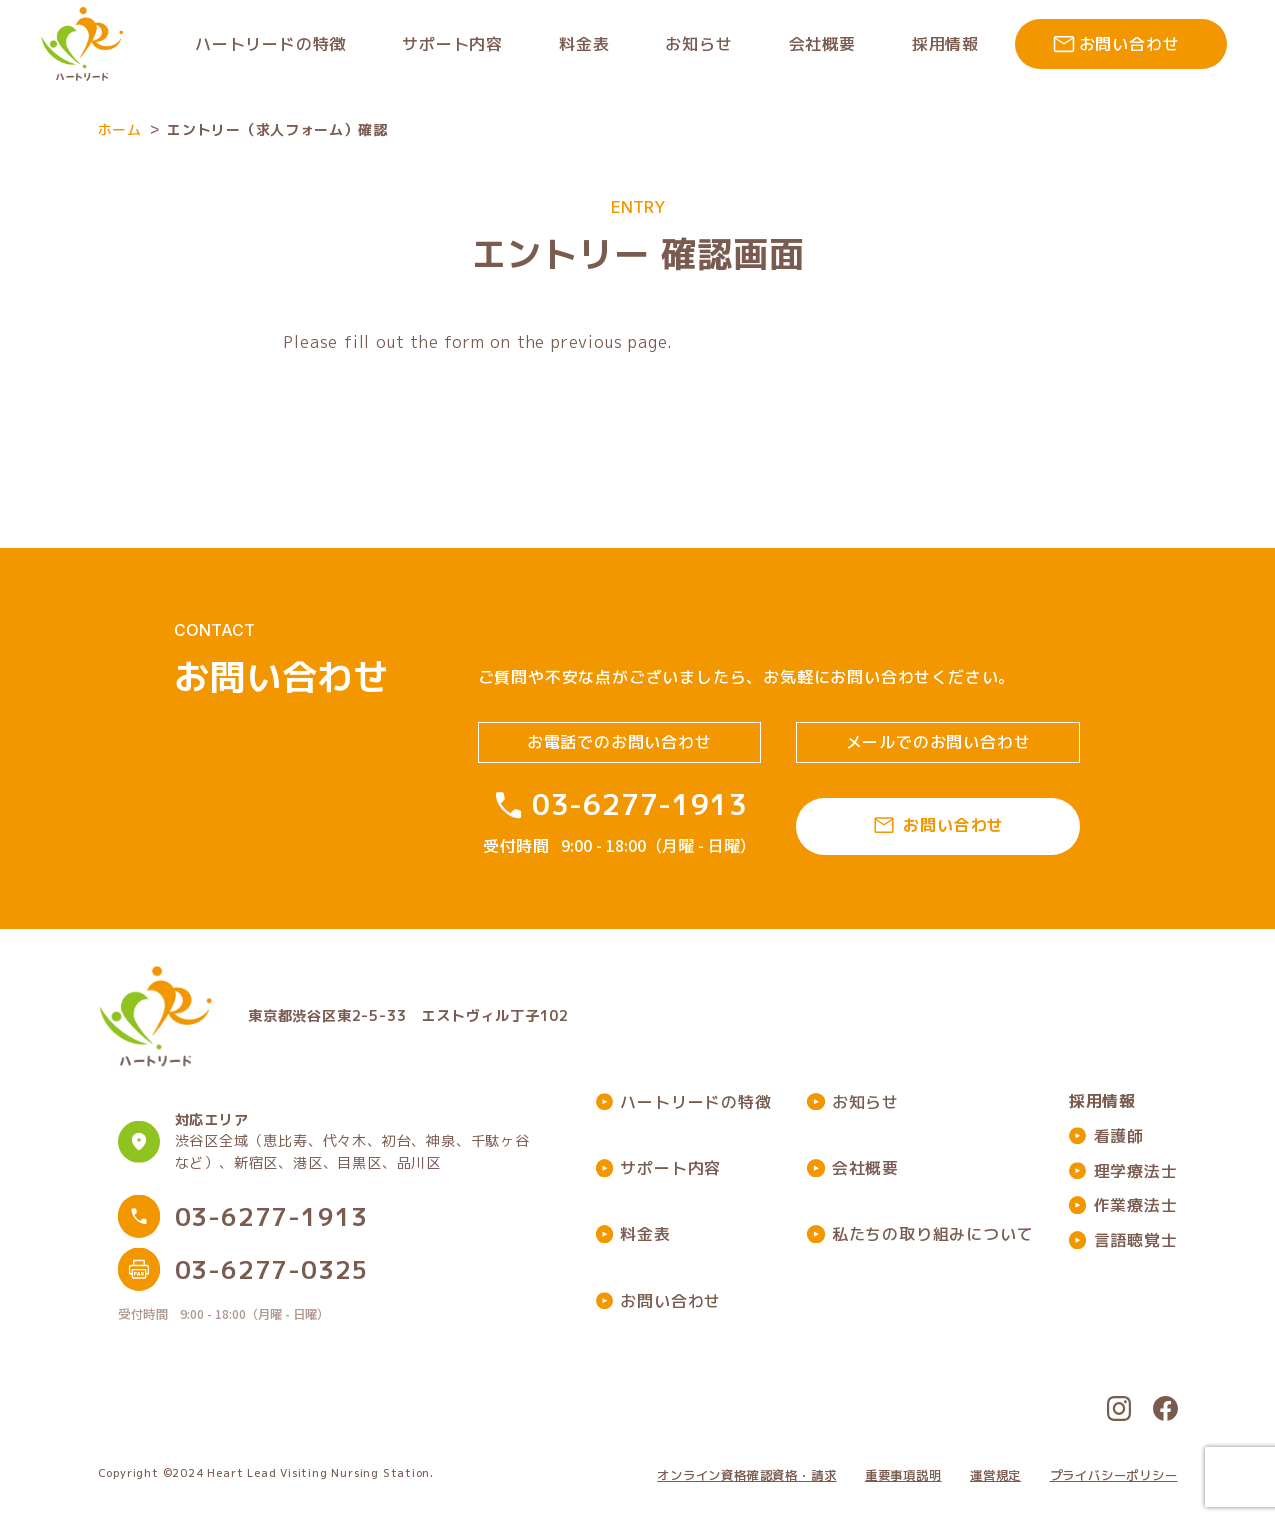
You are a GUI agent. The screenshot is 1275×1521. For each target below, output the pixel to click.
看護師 (1119, 1136)
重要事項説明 (903, 1475)
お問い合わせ (670, 1301)
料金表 (645, 1234)
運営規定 (995, 1475)
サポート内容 (670, 1168)
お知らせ (865, 1102)
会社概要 (865, 1168)
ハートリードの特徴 (695, 1102)
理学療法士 (1136, 1171)
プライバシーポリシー (1114, 1475)
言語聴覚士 (1136, 1240)
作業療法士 (1136, 1205)
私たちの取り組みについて (933, 1234)
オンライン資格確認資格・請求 (746, 1475)
